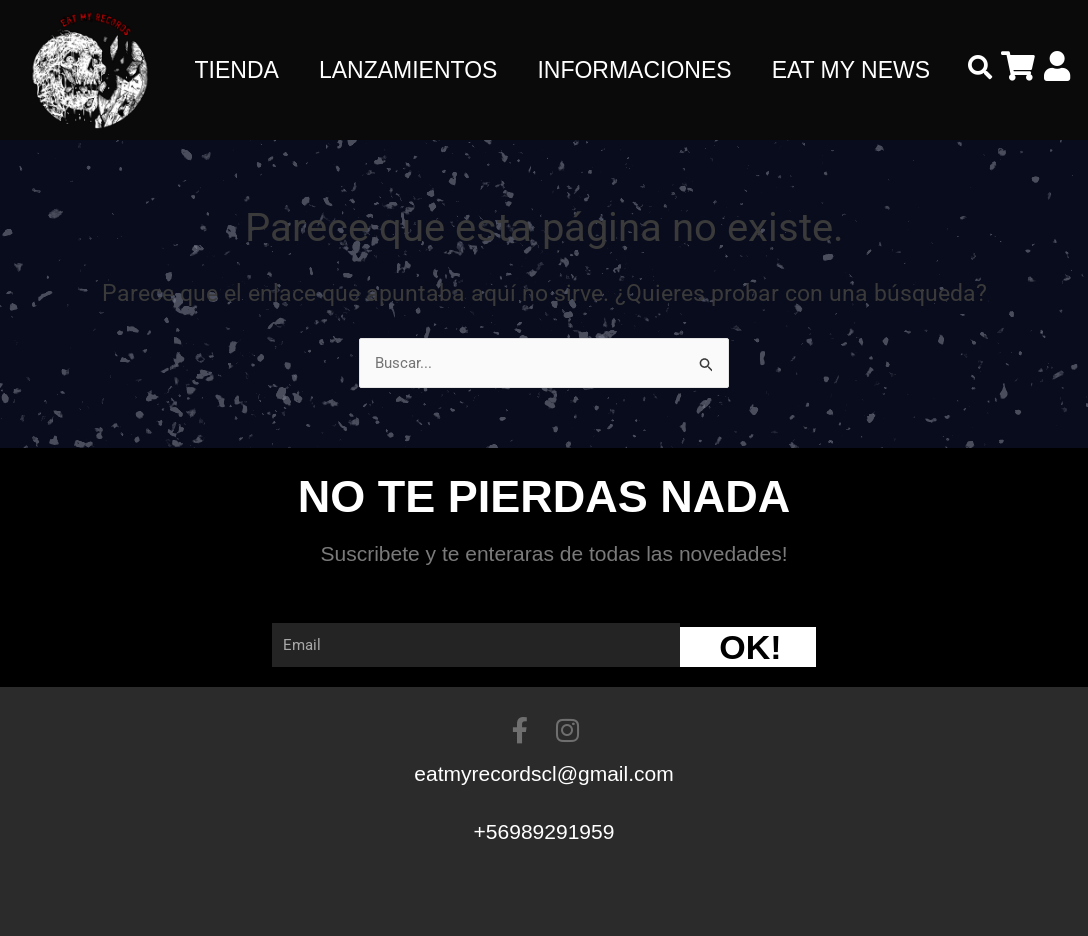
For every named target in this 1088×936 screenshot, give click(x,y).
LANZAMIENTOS (408, 70)
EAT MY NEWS (851, 70)
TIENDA (237, 70)
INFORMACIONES (634, 70)
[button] (980, 67)
